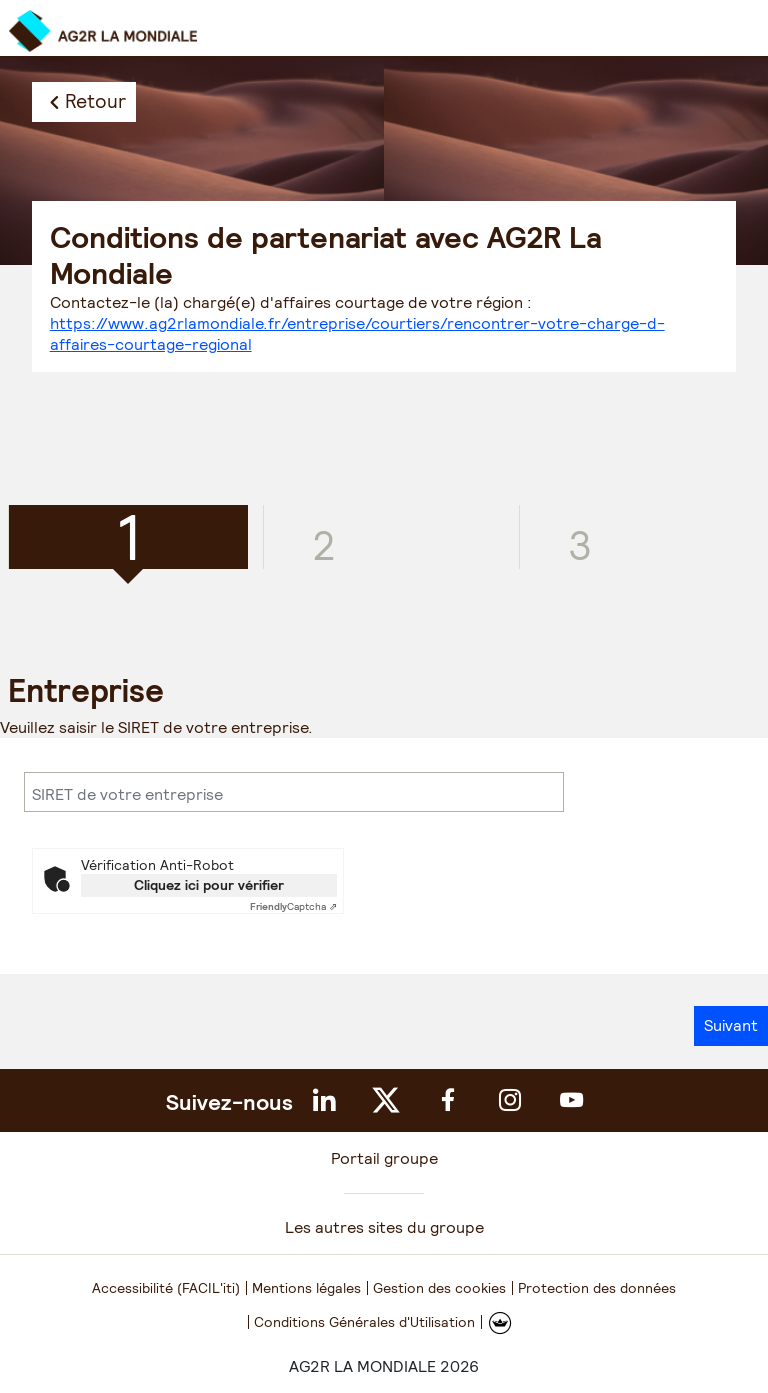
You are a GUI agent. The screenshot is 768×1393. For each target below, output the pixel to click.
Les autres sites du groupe (384, 1227)
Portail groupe (384, 1158)
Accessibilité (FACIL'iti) (166, 1288)
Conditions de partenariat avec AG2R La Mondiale (326, 255)
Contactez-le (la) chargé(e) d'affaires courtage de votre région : (357, 323)
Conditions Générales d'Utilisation (364, 1322)
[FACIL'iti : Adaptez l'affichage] (500, 1322)
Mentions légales (306, 1288)
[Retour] (84, 102)
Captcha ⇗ (293, 906)
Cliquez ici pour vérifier (209, 885)
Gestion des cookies (439, 1288)
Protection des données (597, 1288)
